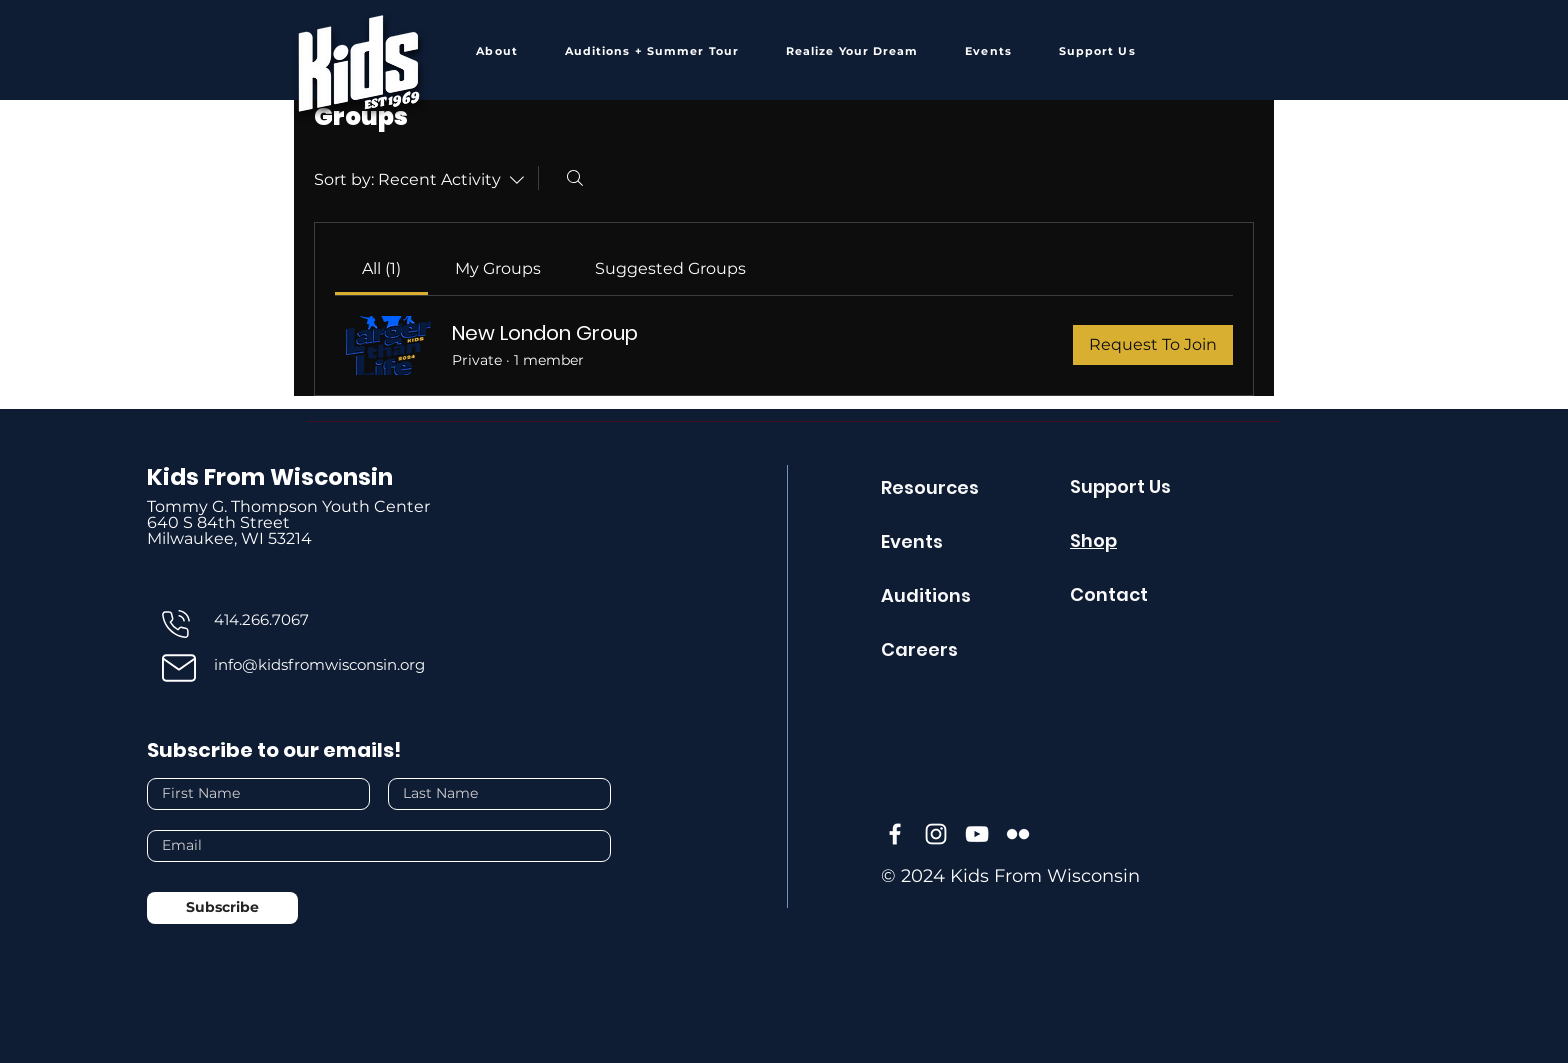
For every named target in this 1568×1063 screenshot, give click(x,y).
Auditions (926, 595)
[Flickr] (1018, 834)
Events (912, 541)
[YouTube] (977, 834)
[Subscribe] (222, 908)
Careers (919, 649)
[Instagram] (936, 834)
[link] (381, 268)
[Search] (575, 178)
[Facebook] (895, 834)
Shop (1093, 540)
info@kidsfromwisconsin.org (319, 664)
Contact (1109, 594)
